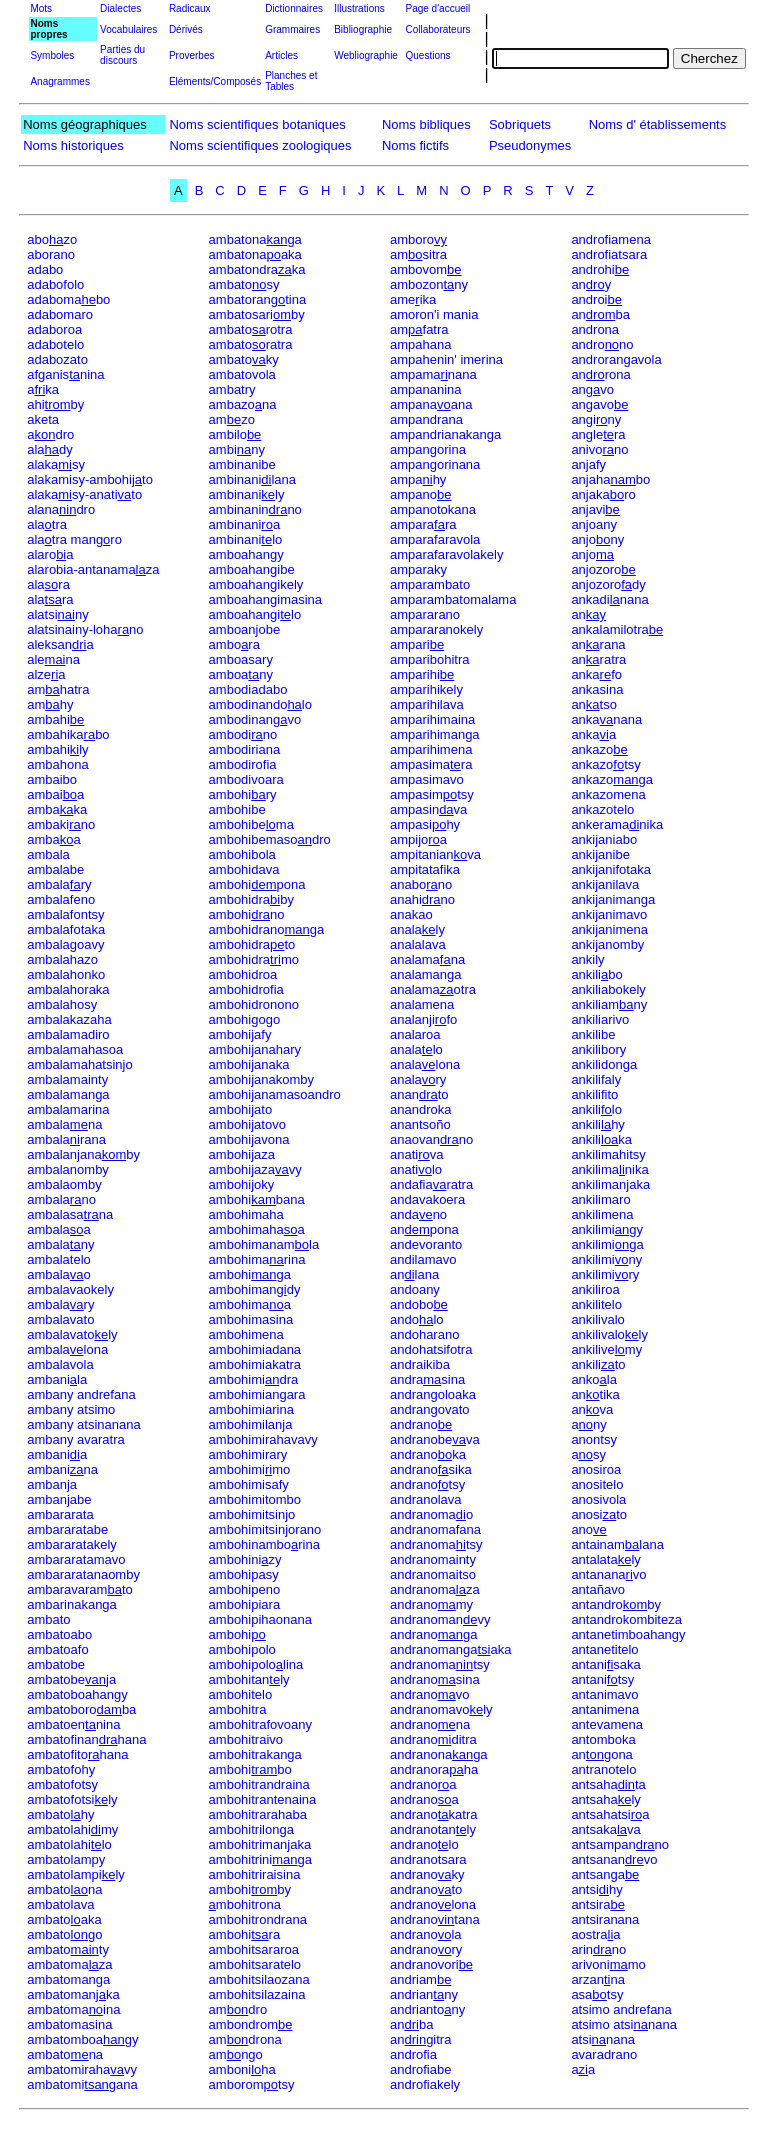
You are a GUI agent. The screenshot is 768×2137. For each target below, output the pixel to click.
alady (50, 449)
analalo (416, 1049)
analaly (417, 929)
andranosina (435, 1679)
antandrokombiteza (626, 1619)
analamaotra (433, 989)
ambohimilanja (251, 1424)
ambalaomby (64, 1184)
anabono (421, 884)
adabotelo (55, 344)
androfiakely (425, 2084)
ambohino (247, 914)
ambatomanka (73, 1994)
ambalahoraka (68, 989)
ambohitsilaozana (259, 1979)
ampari (417, 644)
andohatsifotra (431, 1349)
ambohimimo (250, 1469)
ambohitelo (241, 1694)
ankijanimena (609, 929)
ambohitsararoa (254, 1949)
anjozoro (603, 569)
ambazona (243, 404)
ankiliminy (606, 1259)
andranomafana (435, 1529)
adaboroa (54, 329)
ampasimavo (427, 779)
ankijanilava (605, 884)
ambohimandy (255, 1289)
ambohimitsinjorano (265, 1529)
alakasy (56, 464)
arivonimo (608, 1964)
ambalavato (60, 1319)
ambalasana (70, 1214)
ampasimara (431, 764)
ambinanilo (246, 539)
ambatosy (244, 284)
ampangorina (428, 449)
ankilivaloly (609, 1334)
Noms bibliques (426, 124)
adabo (45, 269)
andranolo (424, 1844)
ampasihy (425, 824)
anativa (417, 1154)
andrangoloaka (433, 1394)
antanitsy (602, 1679)
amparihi (422, 674)
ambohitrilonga (251, 1829)
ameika (413, 299)
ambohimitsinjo (252, 1514)
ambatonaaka (255, 254)
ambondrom (251, 2024)
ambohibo (250, 1769)
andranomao (431, 1514)
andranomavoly (441, 1709)
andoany (415, 1289)
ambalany (60, 1244)
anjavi (595, 509)
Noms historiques (73, 145)
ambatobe (56, 1664)
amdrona (245, 2039)
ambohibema (251, 824)
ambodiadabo (248, 689)
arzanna (598, 1979)
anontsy (594, 1439)
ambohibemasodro (270, 839)
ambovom (426, 269)
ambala (48, 854)
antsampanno (620, 1844)
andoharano (424, 1334)
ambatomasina (69, 2024)
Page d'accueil (437, 8)
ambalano (61, 1199)
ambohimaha (246, 1214)
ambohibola (242, 854)
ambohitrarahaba (258, 1814)
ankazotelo (602, 809)
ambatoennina (73, 1724)
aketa (43, 419)
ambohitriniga (260, 1859)
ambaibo (52, 779)
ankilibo (596, 974)
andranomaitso (433, 1574)
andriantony (427, 2009)
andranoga (433, 1634)
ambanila (57, 1379)
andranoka (428, 1454)
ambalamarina (68, 1109)
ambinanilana (252, 479)
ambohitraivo (246, 1739)
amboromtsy (252, 2084)
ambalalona (67, 1349)
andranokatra (433, 1814)
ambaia (55, 794)
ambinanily (247, 494)
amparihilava (427, 704)
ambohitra (238, 1709)
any (591, 284)
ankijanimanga (613, 899)
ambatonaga (255, 239)
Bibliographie (363, 29)
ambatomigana (82, 2084)
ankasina (597, 689)
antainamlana (617, 1544)
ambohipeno (245, 1589)
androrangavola (616, 359)
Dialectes (120, 8)
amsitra (418, 254)
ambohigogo (245, 1019)
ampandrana (426, 419)
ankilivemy (606, 1349)
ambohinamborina (264, 1544)
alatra (47, 524)
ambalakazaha (69, 1019)
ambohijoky (242, 1184)
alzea (46, 674)
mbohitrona (245, 1904)
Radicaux (190, 8)
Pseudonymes (530, 145)
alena (53, 659)
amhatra (58, 689)
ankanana (606, 719)
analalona (425, 1064)
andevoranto (426, 1244)
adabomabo (68, 299)
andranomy (431, 1604)
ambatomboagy (82, 2039)
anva (592, 1409)
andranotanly (433, 1829)
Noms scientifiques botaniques (257, 124)
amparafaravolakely (446, 554)
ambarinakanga (72, 1604)
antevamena (607, 1724)
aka (43, 389)
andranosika (431, 1469)
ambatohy (60, 1814)
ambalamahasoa (75, 1049)
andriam (420, 1979)
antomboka (603, 1739)
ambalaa (59, 1229)
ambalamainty (67, 1079)
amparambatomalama (453, 599)
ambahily (57, 749)
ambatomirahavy (82, 2069)
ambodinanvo (255, 719)
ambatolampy (66, 1859)
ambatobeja (71, 1679)
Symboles (52, 55)
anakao (411, 914)
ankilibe (593, 1034)
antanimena (605, 1709)
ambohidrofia (246, 989)
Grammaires (292, 29)
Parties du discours (122, 55)
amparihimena (431, 749)
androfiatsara (609, 254)
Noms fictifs (415, 145)
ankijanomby (607, 944)
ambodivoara (246, 779)
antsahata (608, 1784)
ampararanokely (436, 629)
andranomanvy (440, 1619)
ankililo (596, 1109)
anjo (592, 554)
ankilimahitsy (608, 1154)
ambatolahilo (69, 1844)
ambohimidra (254, 1379)
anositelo (597, 1484)
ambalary (59, 884)
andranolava (426, 1499)
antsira (598, 1904)
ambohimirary (248, 1454)
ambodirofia (243, 764)
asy (588, 1454)
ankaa (593, 734)
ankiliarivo (600, 1019)
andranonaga (439, 1754)
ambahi (55, 719)
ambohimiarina (251, 1409)
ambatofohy (61, 1769)
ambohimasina (251, 1319)
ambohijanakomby (262, 1079)
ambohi (237, 1634)
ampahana (420, 344)
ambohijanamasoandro (275, 1094)
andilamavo (423, 1259)
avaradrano (604, 2054)
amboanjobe (245, 629)
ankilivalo (597, 1319)
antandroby (616, 1604)
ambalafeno (61, 899)
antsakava (605, 1829)
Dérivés (186, 29)
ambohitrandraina (259, 1784)
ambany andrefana (81, 1394)
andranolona (433, 1904)
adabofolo (55, 284)
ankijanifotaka (611, 869)
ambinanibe (242, 464)
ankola (594, 1379)
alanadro (61, 509)
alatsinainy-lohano (85, 629)
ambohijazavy (255, 1169)
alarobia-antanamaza (93, 569)
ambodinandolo (260, 704)
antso (594, 704)
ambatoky (244, 359)
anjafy (588, 464)
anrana (598, 644)
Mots (41, 8)
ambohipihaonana (260, 1619)
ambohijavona (249, 1139)
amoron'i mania (434, 314)
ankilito (598, 1364)
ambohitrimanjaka (260, 1844)
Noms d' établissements (658, 124)
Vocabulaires (128, 29)
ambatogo (64, 1934)
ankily (587, 959)
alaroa (50, 554)
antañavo (598, 1589)
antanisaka (605, 1664)
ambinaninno (255, 509)
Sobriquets (520, 124)
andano (418, 1214)
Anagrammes (59, 81)
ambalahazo (62, 959)
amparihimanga (435, 734)
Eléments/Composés (215, 81)
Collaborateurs (437, 29)
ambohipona (257, 884)
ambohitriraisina (255, 1874)
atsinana (603, 2039)
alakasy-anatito (84, 494)
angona (601, 1754)
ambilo (235, 434)
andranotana (435, 1919)
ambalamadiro (68, 1034)
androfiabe (420, 2069)
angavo (599, 404)
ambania (57, 1454)
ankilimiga (607, 1244)
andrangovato (430, 1409)
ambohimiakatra (255, 1364)
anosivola (598, 1499)
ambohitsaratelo (255, 1964)
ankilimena (602, 1214)
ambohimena (246, 1334)
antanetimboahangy (628, 1634)
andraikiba (420, 1364)
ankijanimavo (609, 914)
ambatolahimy (72, 1829)
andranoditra (433, 1739)
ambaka (57, 809)
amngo (236, 2054)
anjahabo (610, 479)
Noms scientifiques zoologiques (260, 145)
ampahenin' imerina (446, 359)
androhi (600, 269)
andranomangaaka (450, 1649)
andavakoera (427, 1199)
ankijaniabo (604, 839)
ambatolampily (76, 1874)
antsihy (596, 1889)
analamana (427, 959)
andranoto (426, 1889)
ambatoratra (251, 344)
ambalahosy (62, 1004)
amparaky (418, 569)
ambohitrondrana (258, 1919)
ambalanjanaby (83, 1154)
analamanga (426, 974)
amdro (238, 2009)
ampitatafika (425, 869)
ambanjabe (59, 1499)
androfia (413, 2054)
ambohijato (241, 1109)
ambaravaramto (80, 1589)
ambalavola (60, 1364)
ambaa (54, 839)
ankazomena (608, 794)
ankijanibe (600, 854)
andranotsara (428, 1859)
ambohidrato (252, 944)
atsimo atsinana (624, 2024)
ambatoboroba (81, 1709)
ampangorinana (435, 464)
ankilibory (598, 1049)
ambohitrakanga (255, 1754)
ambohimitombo (255, 1499)
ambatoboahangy (77, 1694)
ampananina (426, 389)
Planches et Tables (291, 81)
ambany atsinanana (83, 1424)
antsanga (605, 1874)
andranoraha (434, 1769)
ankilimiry (605, 1274)
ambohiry (243, 794)
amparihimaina (432, 719)
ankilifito (594, 1094)
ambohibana (257, 1199)
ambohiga (250, 1274)
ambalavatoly (72, 1334)
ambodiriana (245, 749)
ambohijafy (240, 1034)
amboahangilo (255, 614)
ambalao (59, 1274)
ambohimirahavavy (263, 1439)
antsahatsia (610, 1814)
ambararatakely (72, 1544)
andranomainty (433, 1559)
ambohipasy (244, 1574)
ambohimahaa (257, 1229)
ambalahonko (66, 974)
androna (595, 329)
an (588, 614)
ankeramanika (617, 824)
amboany (241, 674)
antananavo (608, 1574)
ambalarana (66, 1139)
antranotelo (603, 1769)
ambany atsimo (71, 1409)
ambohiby (250, 1889)
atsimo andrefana (621, 2009)
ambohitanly (249, 1679)
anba (411, 2024)
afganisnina (65, 374)
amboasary (241, 659)
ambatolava (60, 1904)
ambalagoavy (65, 944)
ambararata (60, 1514)
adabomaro (60, 314)
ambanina (62, 1469)
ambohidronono (254, 1004)
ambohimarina (257, 1259)
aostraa (595, 1934)
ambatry (232, 389)
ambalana (64, 1124)
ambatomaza (69, 1964)
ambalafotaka (66, 929)
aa (583, 2069)
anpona (424, 1229)
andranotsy (427, 1484)
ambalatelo (59, 1259)
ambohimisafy (249, 1484)
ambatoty (68, 1949)
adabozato (57, 359)
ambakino (61, 824)
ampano (420, 494)
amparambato (430, 584)
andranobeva (435, 1439)
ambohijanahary (255, 1049)
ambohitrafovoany (260, 1724)
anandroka (420, 1109)
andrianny (424, 1994)
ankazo (599, 749)
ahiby (55, 404)
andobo (419, 1304)
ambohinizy (245, 1559)
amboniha (242, 2069)
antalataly (605, 1559)
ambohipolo (242, 1649)
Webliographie (366, 55)
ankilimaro (600, 1199)
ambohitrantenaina (263, 1799)
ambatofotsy (62, 1784)
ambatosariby (257, 314)
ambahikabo (68, 734)
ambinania (245, 524)
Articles (281, 55)
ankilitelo (596, 1304)
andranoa (423, 1784)
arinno (598, 1949)
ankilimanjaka (610, 1184)
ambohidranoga (267, 929)
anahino (422, 899)
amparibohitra (430, 659)
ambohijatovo (247, 1124)
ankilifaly (596, 1079)
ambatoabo (59, 1634)
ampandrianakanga (445, 434)
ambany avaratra (76, 1439)
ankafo (596, 674)
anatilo (416, 1169)
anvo (592, 389)
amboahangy (246, 554)
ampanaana (431, 404)
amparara (423, 524)
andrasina (427, 1379)
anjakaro (603, 494)
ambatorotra (251, 329)
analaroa (415, 1034)
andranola (426, 1934)
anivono (599, 449)
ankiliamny (609, 1004)
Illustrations (359, 8)
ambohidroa (243, 974)
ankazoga (612, 779)
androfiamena (611, 239)
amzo (232, 419)
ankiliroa (595, 1289)
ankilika (601, 1139)
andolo (417, 1319)
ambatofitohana (77, 1754)
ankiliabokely (608, 989)
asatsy (597, 1994)
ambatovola (242, 374)
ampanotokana (433, 509)
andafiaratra (431, 1184)
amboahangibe (252, 569)
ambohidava (244, 869)
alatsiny (57, 614)
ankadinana (609, 599)
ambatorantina (258, 299)
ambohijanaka (249, 1064)
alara (48, 584)
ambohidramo (254, 959)
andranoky (427, 1874)
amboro (418, 239)
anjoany (594, 524)
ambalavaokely (70, 1289)
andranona (430, 1724)
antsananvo (614, 1859)
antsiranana (605, 1919)
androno (602, 344)
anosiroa (596, 1469)
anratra (598, 659)
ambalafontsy (65, 914)
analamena (422, 1004)
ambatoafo (57, 1649)
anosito (599, 1514)
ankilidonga (604, 1064)
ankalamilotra (617, 629)
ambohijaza (242, 1154)
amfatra (419, 329)
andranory (426, 1949)
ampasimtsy (432, 794)
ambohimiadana (255, 1349)
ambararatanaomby (83, 1574)
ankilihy (597, 1124)
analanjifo (423, 1019)
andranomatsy (436, 1544)
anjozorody (608, 584)
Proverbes (192, 55)
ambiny (237, 449)
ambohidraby (251, 899)
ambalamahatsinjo (80, 1064)
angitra (420, 2039)
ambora (234, 644)
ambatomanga (68, 1979)
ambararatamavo (76, 1559)
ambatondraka (257, 269)
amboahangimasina (265, 599)
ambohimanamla (264, 1244)
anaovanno (431, 1139)
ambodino (243, 734)
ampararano (425, 614)
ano (588, 1529)
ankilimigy (607, 1229)
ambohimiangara (257, 1394)
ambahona (57, 764)
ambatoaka (64, 1919)
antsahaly (605, 1799)
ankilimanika (609, 1169)
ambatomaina (73, 2009)
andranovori (431, 1964)
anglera (598, 434)
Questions (427, 55)
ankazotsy (605, 764)
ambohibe (237, 809)
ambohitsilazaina (257, 1994)
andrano (421, 1424)
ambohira (245, 1934)
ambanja (52, 1484)
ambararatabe (67, 1529)
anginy (596, 419)
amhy (50, 704)
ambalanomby (68, 1169)
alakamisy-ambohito (90, 479)
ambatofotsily (72, 1799)
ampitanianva (435, 854)
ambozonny (429, 284)
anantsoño (420, 1124)
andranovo (430, 1694)
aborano (51, 254)
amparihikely (426, 689)
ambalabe (55, 869)
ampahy (418, 479)
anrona (600, 374)
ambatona (64, 1889)
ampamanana (433, 374)
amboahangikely (256, 584)
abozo (52, 239)
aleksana (60, 644)
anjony (597, 539)
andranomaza (435, 1589)
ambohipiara (245, 1604)
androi (596, 299)
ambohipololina (256, 1664)
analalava (418, 944)
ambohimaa (250, 1304)
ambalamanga (68, 1094)
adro (50, 434)
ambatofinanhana (86, 1739)
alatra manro (74, 539)
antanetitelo (604, 1649)
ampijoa (418, 839)
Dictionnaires (294, 8)
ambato (48, 1619)
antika (595, 1394)
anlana (414, 1274)
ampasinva (428, 809)
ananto (419, 1094)
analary (418, 1079)
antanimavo (604, 1694)
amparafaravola (435, 539)
